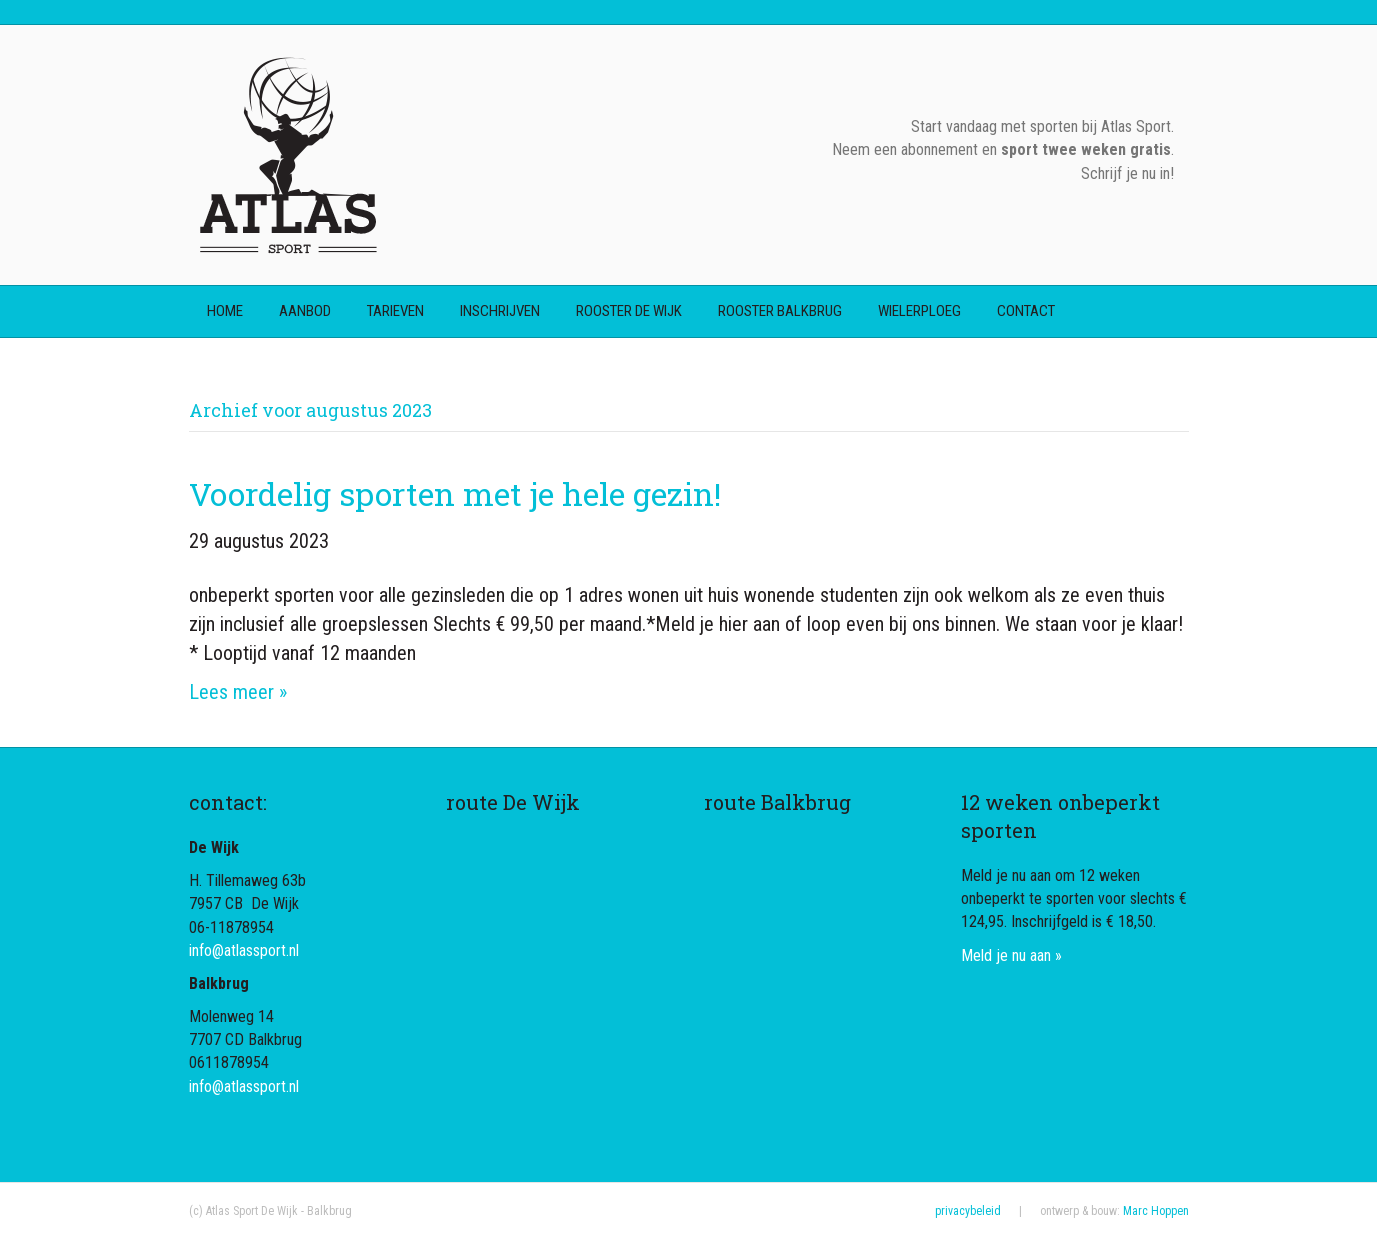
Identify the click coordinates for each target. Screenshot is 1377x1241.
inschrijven (500, 311)
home (225, 311)
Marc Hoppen (1156, 1211)
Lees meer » (238, 692)
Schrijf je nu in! (1127, 173)
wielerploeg (919, 311)
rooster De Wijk (629, 311)
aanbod (305, 311)
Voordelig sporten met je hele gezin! (455, 493)
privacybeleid (968, 1211)
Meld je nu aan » (1011, 955)
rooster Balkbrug (780, 311)
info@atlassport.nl (244, 950)
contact (1026, 311)
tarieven (395, 311)
